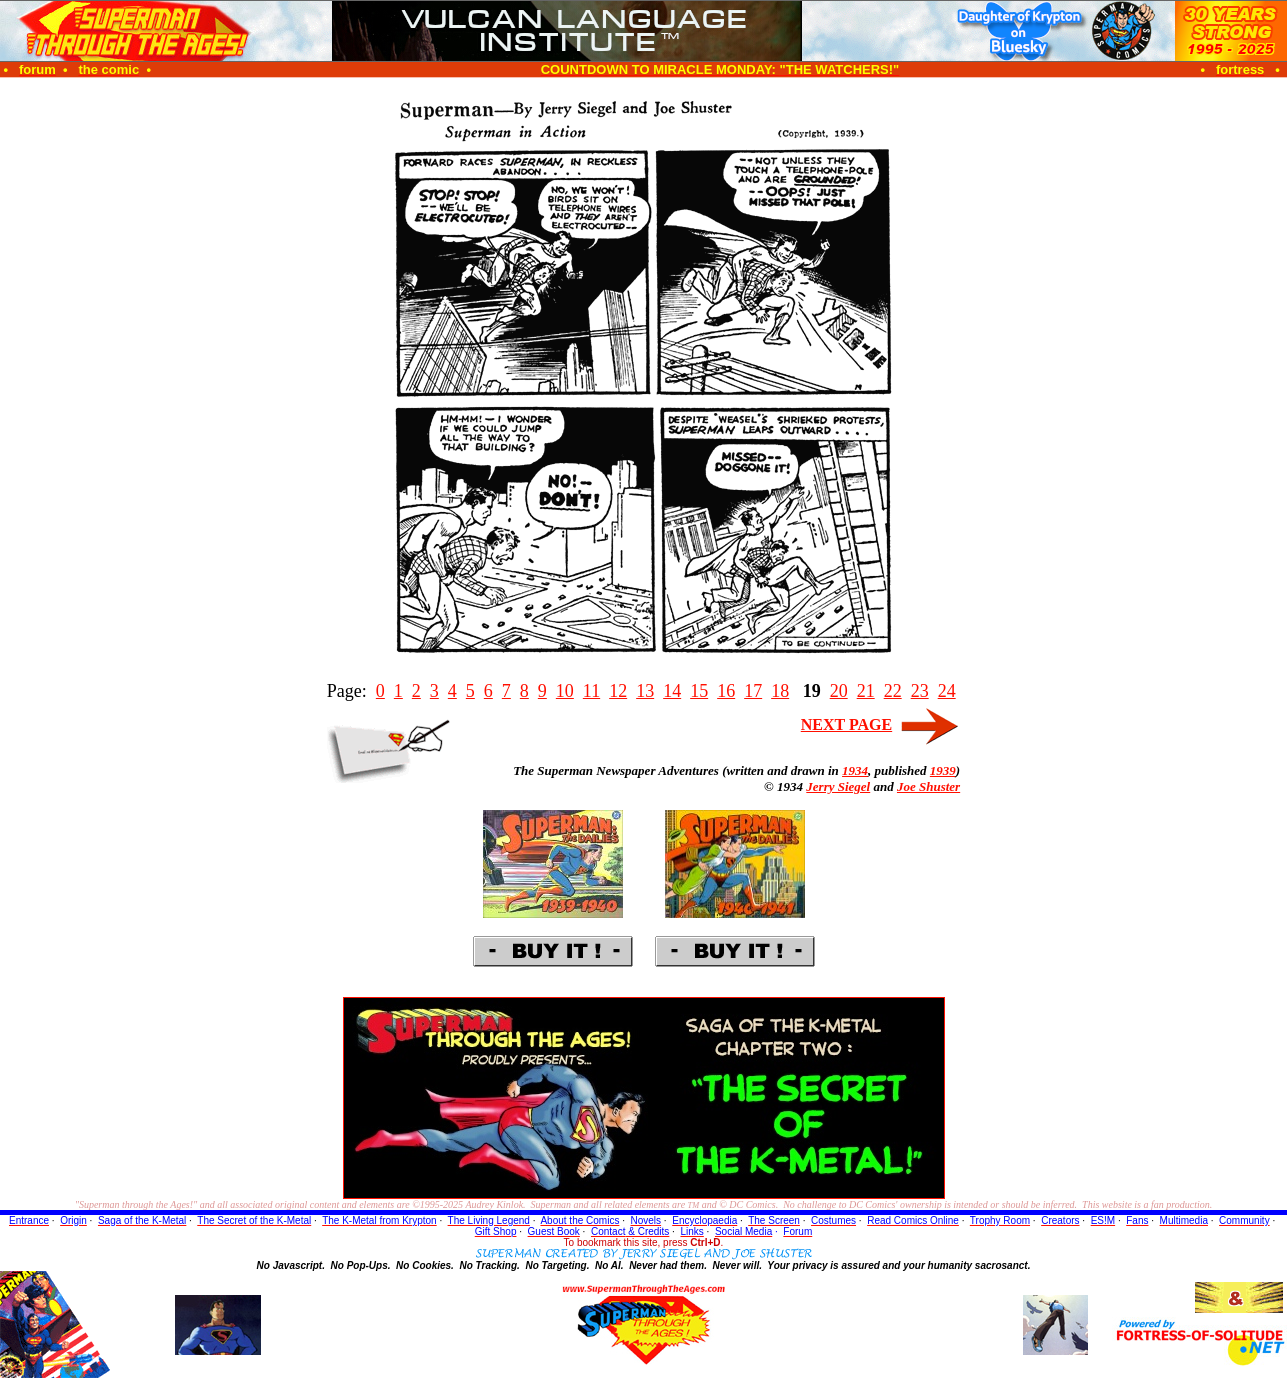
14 (672, 691)
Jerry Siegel (838, 786)
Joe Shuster (928, 786)
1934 (855, 770)
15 (699, 691)
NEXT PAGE (846, 724)
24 (947, 691)
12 (618, 691)
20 (839, 691)
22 (893, 691)
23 (920, 691)
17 (753, 691)
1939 (943, 770)
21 (866, 691)
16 (726, 691)
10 (565, 691)
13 (645, 691)
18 (780, 691)
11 (591, 691)
